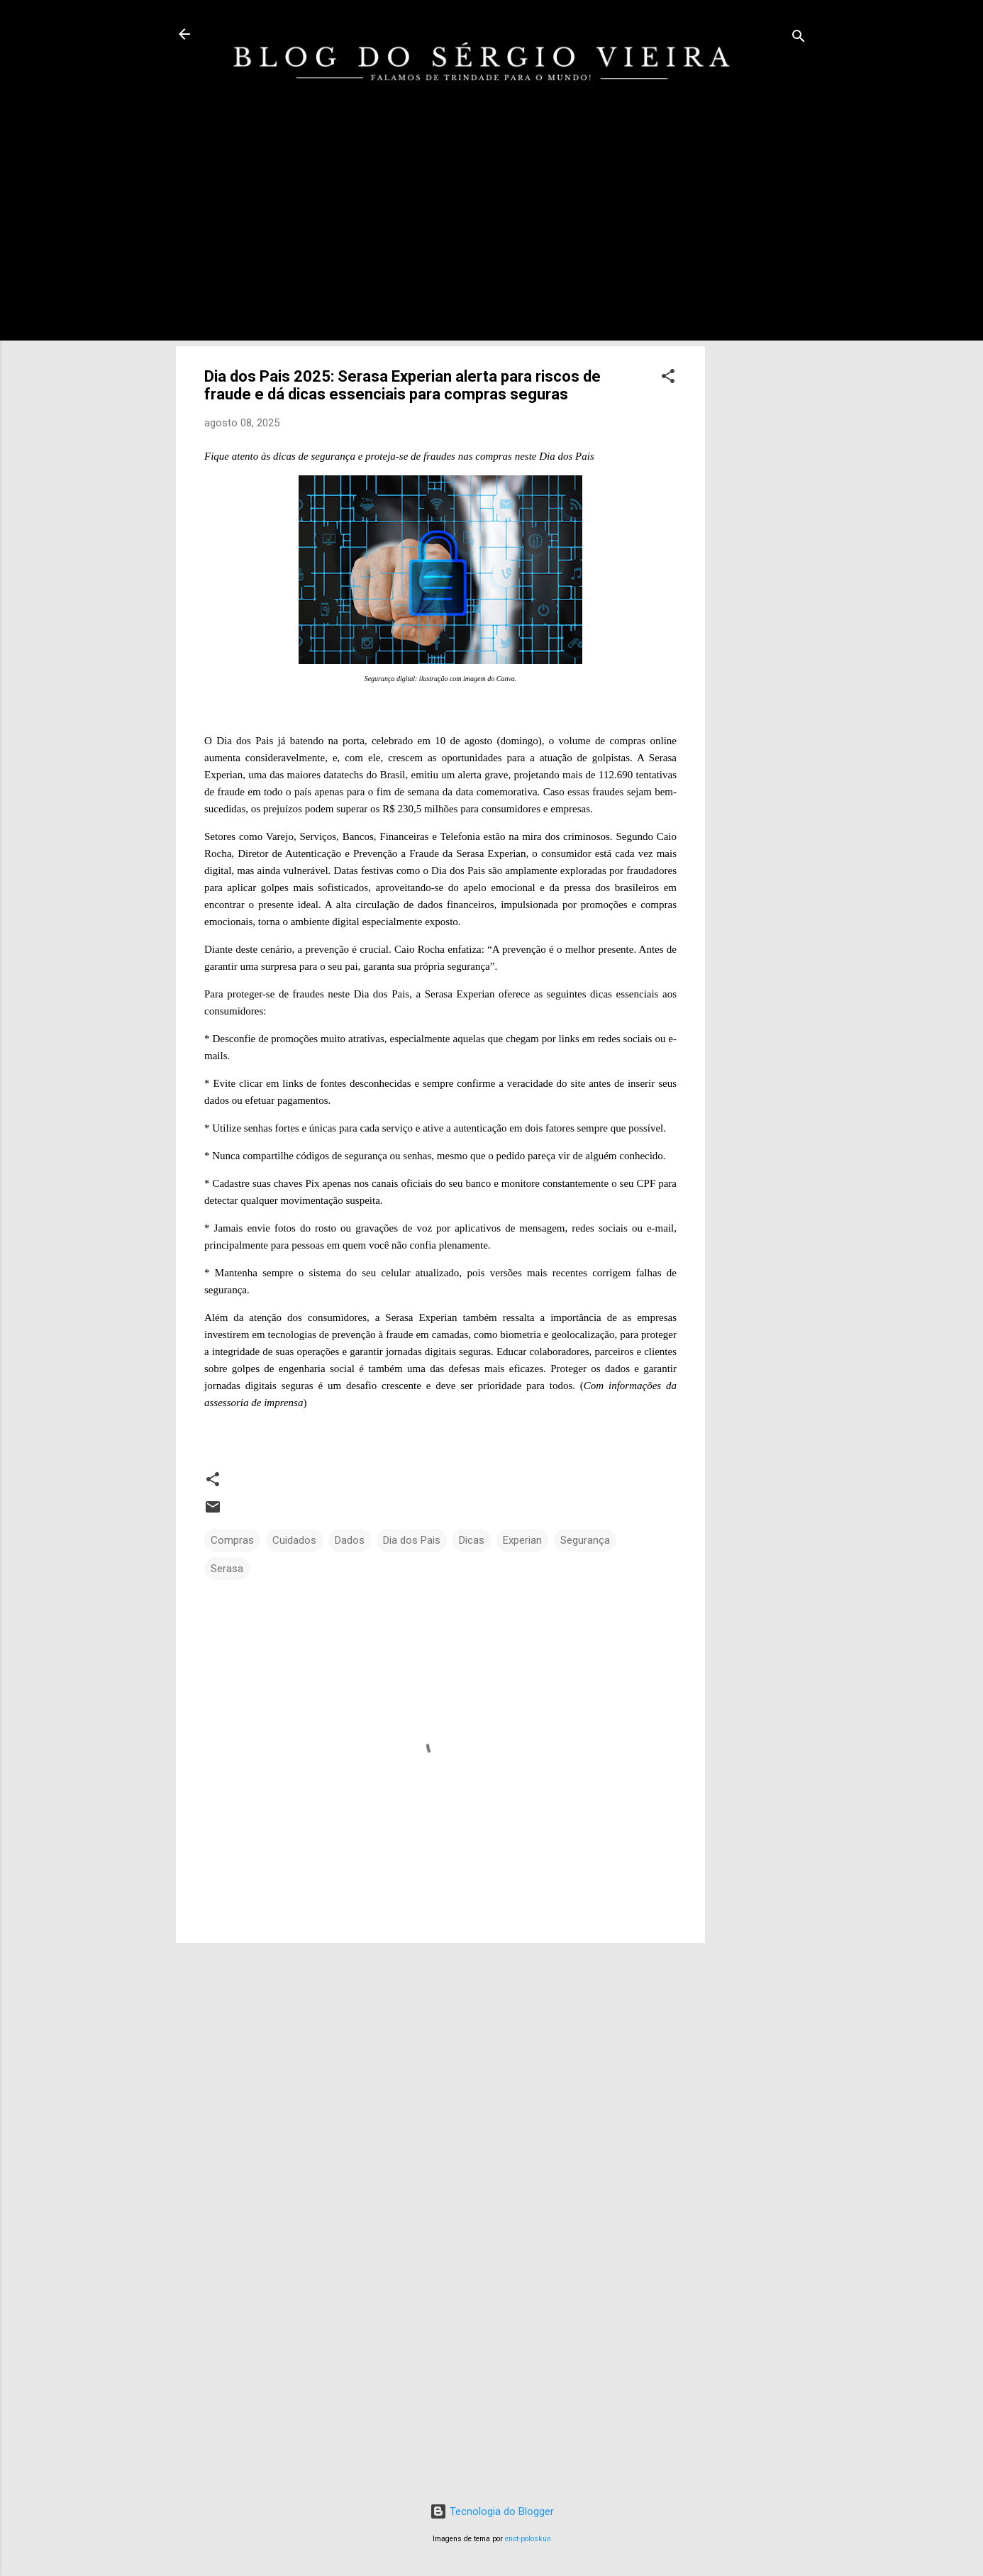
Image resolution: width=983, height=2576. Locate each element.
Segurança (585, 1540)
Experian (522, 1540)
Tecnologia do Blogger (492, 2511)
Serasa (227, 1568)
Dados (350, 1540)
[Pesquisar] (798, 38)
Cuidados (294, 1540)
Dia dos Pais (411, 1540)
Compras (232, 1540)
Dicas (471, 1540)
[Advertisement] (761, 349)
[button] (668, 378)
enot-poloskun (528, 2538)
